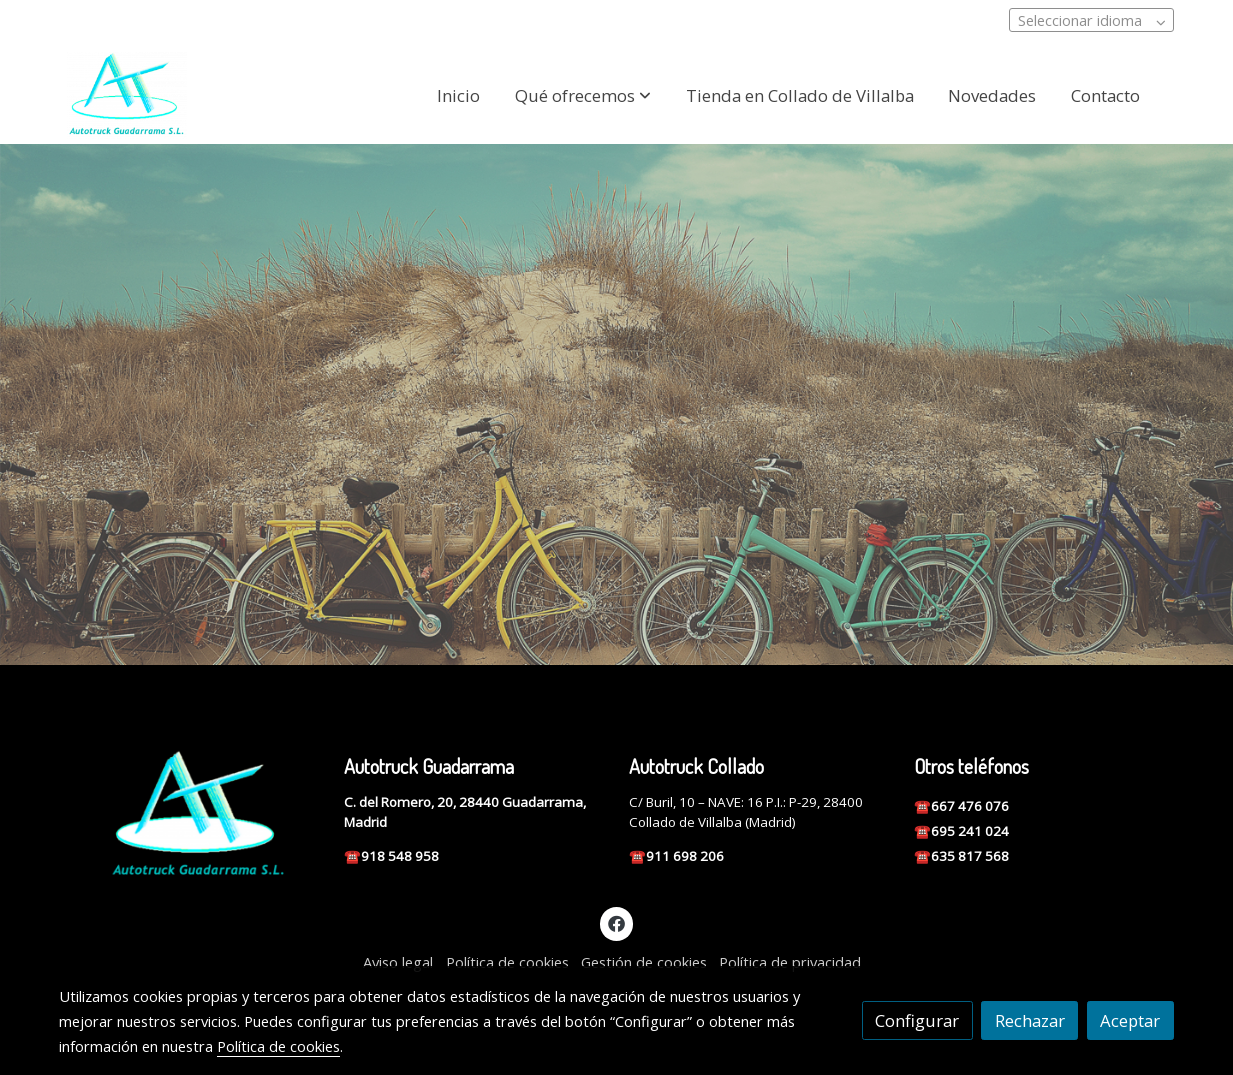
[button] (583, 95)
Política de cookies (507, 962)
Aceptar (1130, 1020)
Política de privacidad (790, 962)
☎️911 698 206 (676, 856)
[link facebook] (617, 922)
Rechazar (1030, 1020)
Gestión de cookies (644, 962)
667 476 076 (971, 806)
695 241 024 (971, 831)
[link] (127, 95)
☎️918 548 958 (391, 856)
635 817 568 (970, 856)
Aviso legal (398, 962)
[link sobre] (188, 815)
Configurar (917, 1020)
